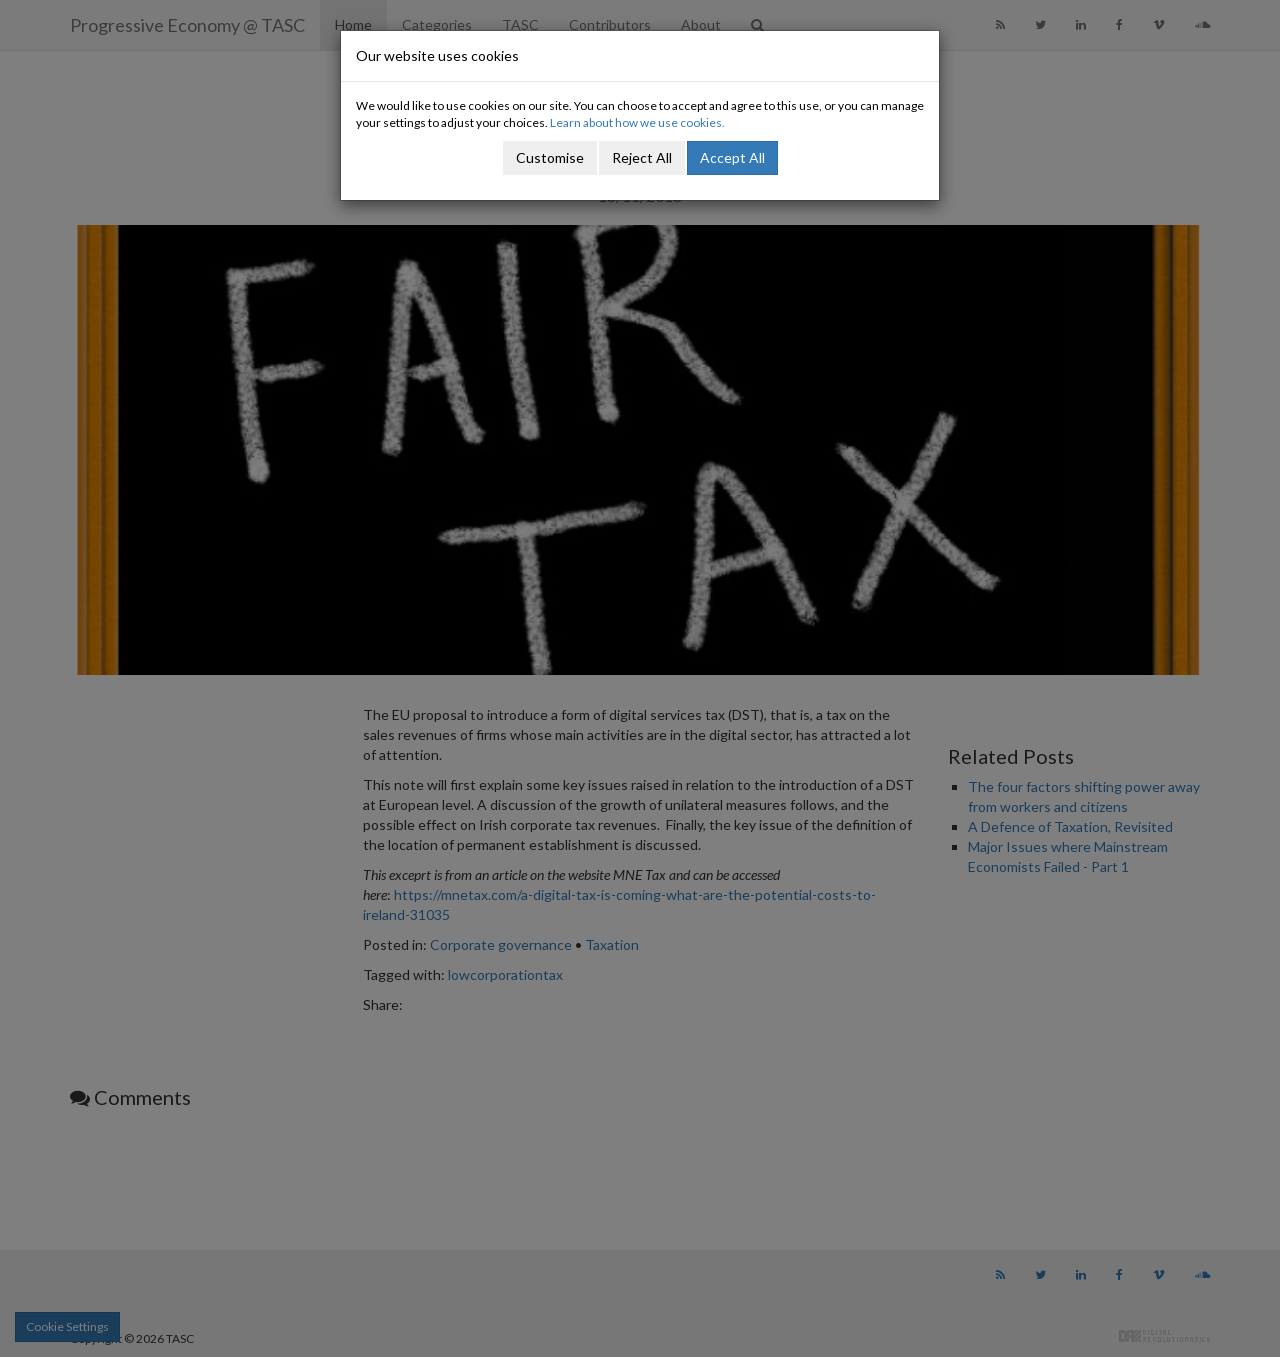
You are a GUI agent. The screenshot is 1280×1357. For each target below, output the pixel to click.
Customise (550, 157)
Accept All (732, 157)
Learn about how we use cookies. (637, 122)
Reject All (642, 157)
